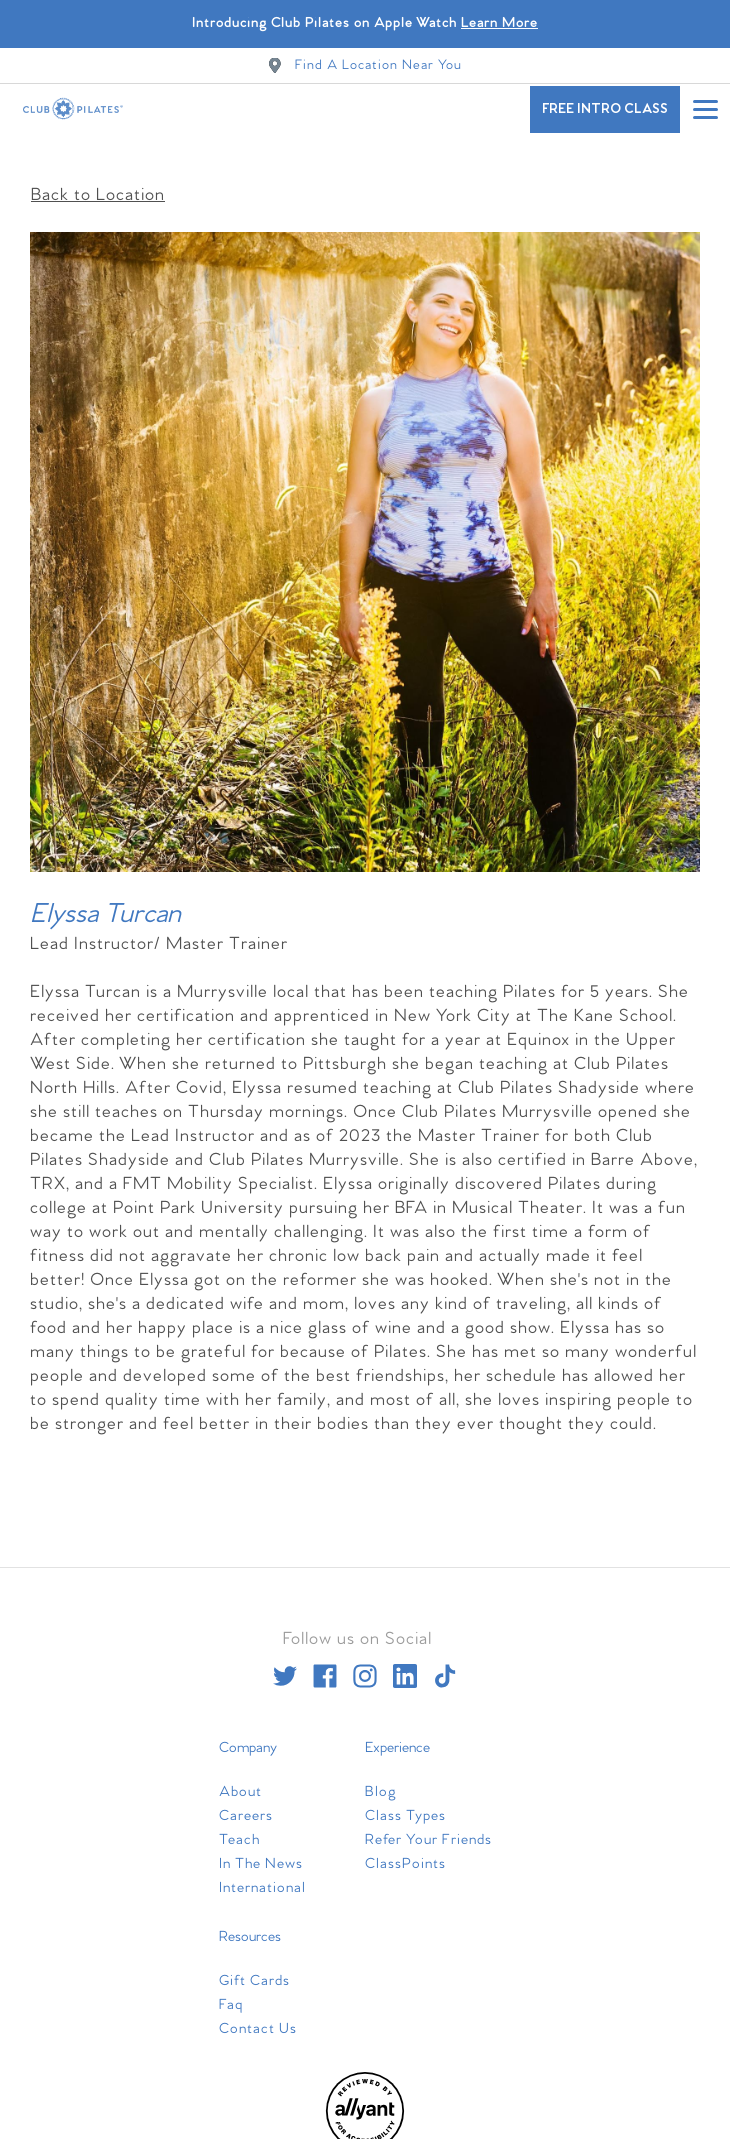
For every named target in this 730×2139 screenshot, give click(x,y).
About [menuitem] (240, 1782)
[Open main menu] (705, 109)
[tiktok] (445, 1666)
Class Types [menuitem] (405, 1806)
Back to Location (98, 185)
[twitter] (285, 1666)
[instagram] (365, 1666)
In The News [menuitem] (261, 1854)
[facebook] (325, 1666)
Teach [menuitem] (239, 1830)
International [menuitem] (262, 1878)
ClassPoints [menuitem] (405, 1854)
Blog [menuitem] (381, 1782)
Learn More (499, 23)
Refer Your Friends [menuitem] (428, 1830)
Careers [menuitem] (246, 1806)
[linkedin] (405, 1666)
